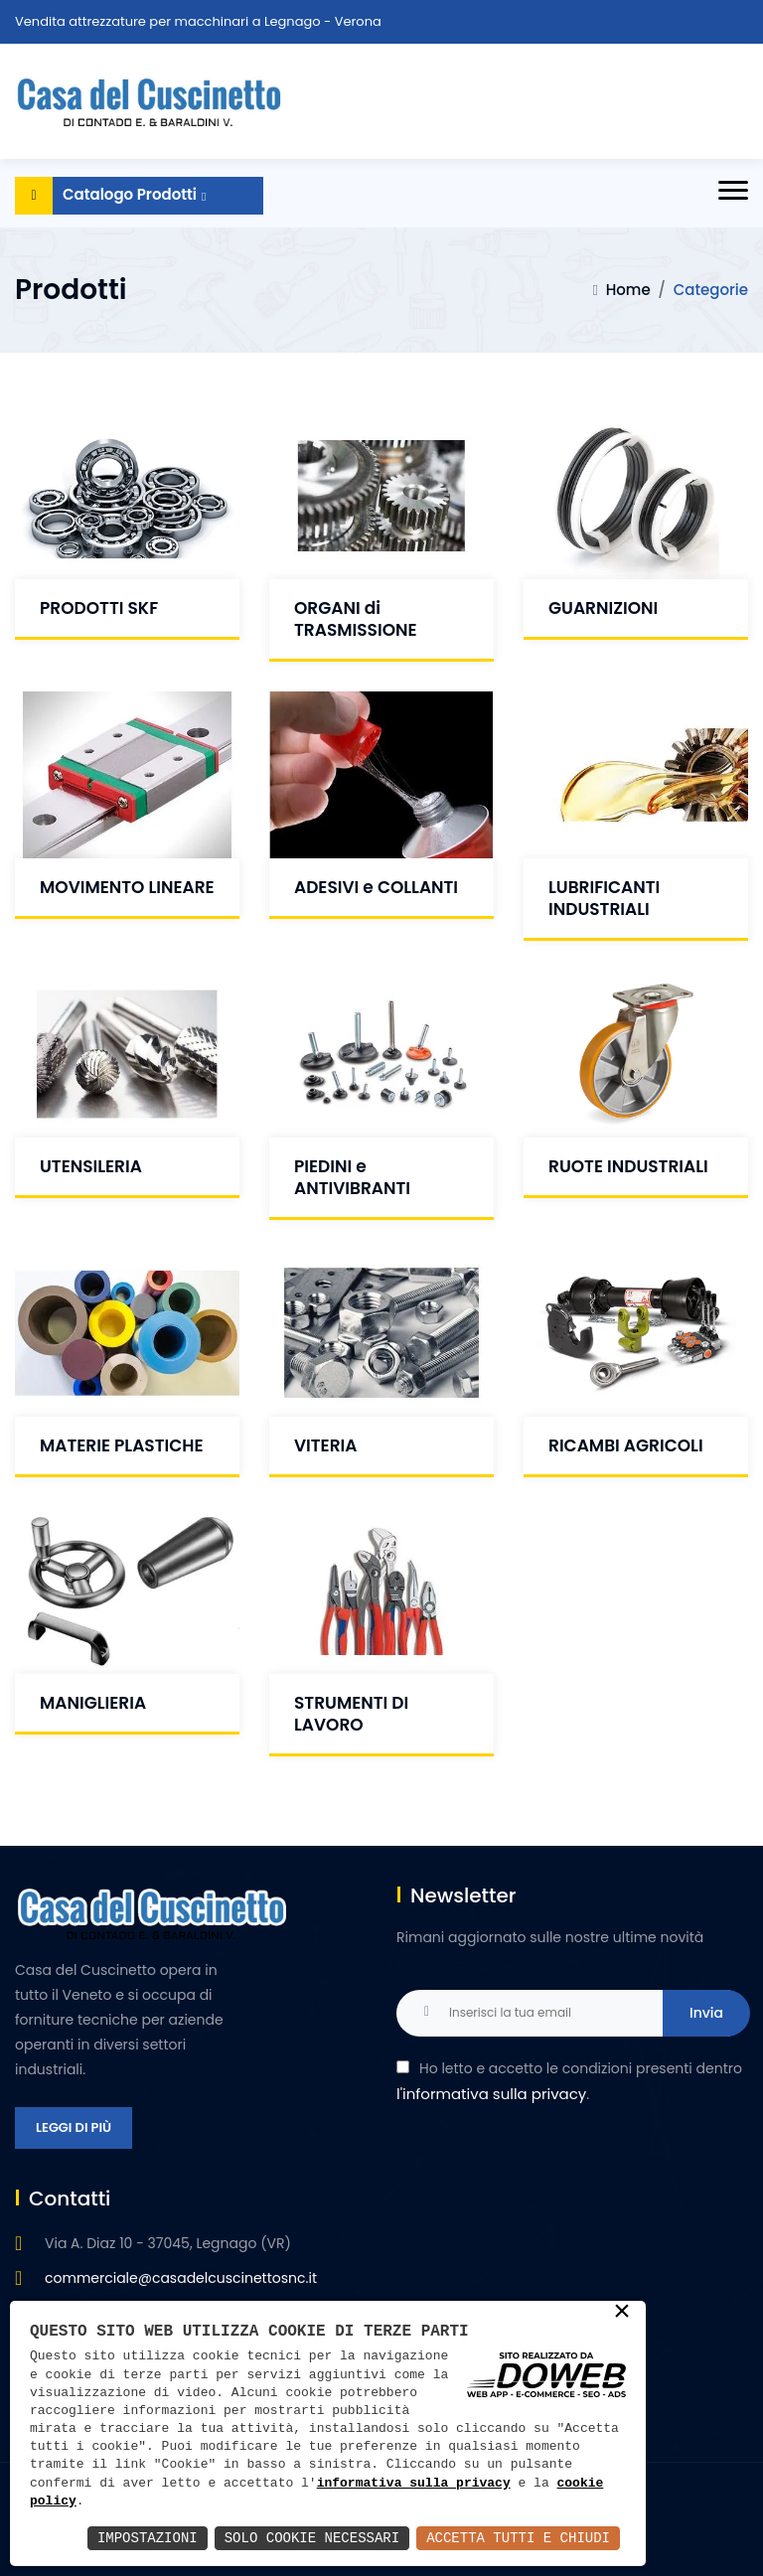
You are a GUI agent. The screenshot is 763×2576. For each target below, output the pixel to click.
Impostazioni (147, 2537)
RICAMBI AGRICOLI (625, 1445)
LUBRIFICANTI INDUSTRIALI (604, 898)
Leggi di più (73, 2127)
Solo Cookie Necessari (312, 2537)
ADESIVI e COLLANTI (376, 887)
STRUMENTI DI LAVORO (351, 1714)
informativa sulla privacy (414, 2484)
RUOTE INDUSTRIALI (628, 1166)
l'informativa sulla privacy (491, 2093)
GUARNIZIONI (603, 608)
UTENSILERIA (91, 1166)
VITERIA (325, 1445)
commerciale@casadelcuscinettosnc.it (181, 2278)
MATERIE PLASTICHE (122, 1445)
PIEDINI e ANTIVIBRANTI (352, 1177)
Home (628, 289)
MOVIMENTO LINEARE (127, 887)
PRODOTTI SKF (99, 608)
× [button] (622, 2313)
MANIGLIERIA (93, 1703)
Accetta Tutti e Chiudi (518, 2537)
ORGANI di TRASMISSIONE (355, 619)
